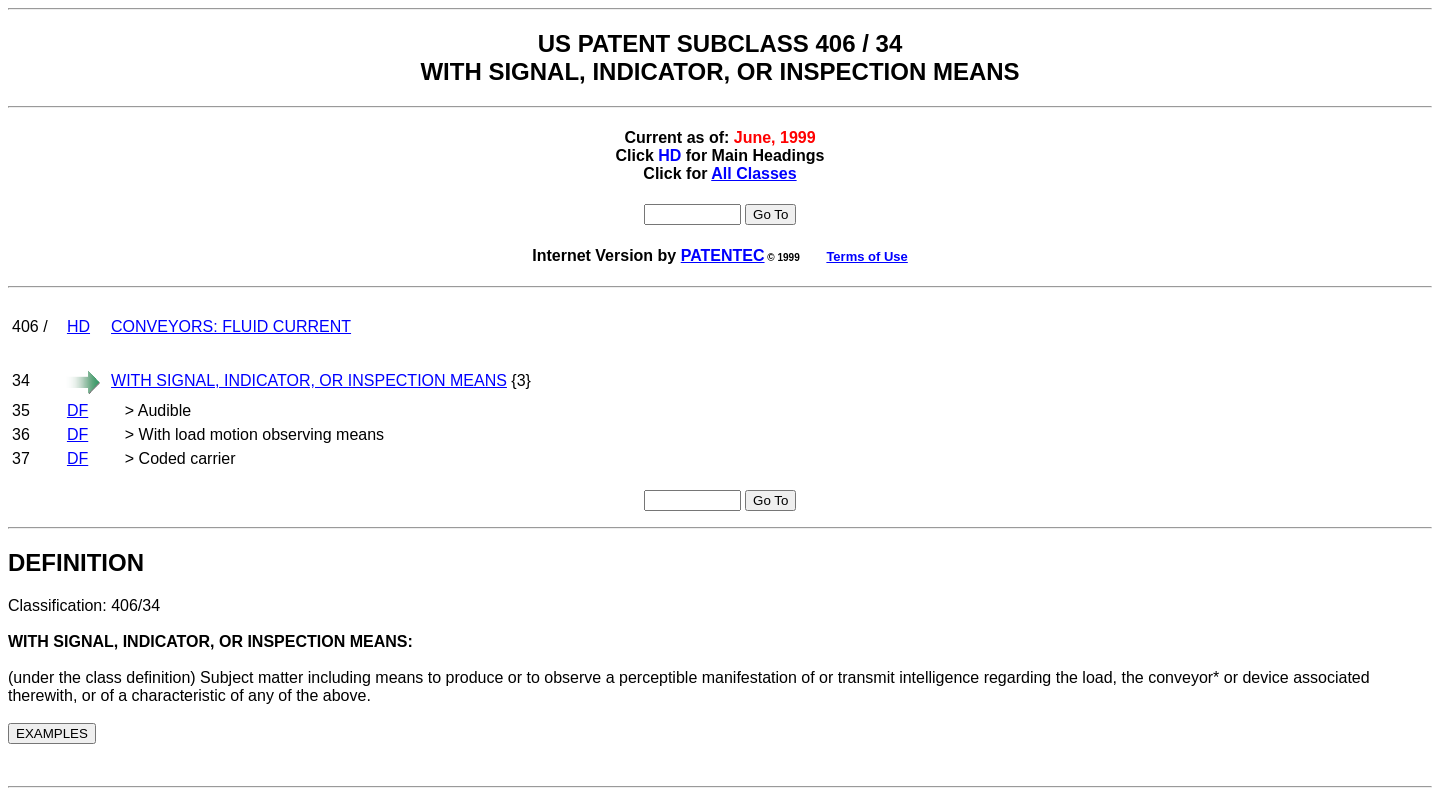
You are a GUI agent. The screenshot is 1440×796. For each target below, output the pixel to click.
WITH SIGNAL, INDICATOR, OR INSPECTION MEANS (309, 380)
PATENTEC (723, 255)
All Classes (753, 173)
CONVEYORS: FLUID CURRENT (231, 326)
